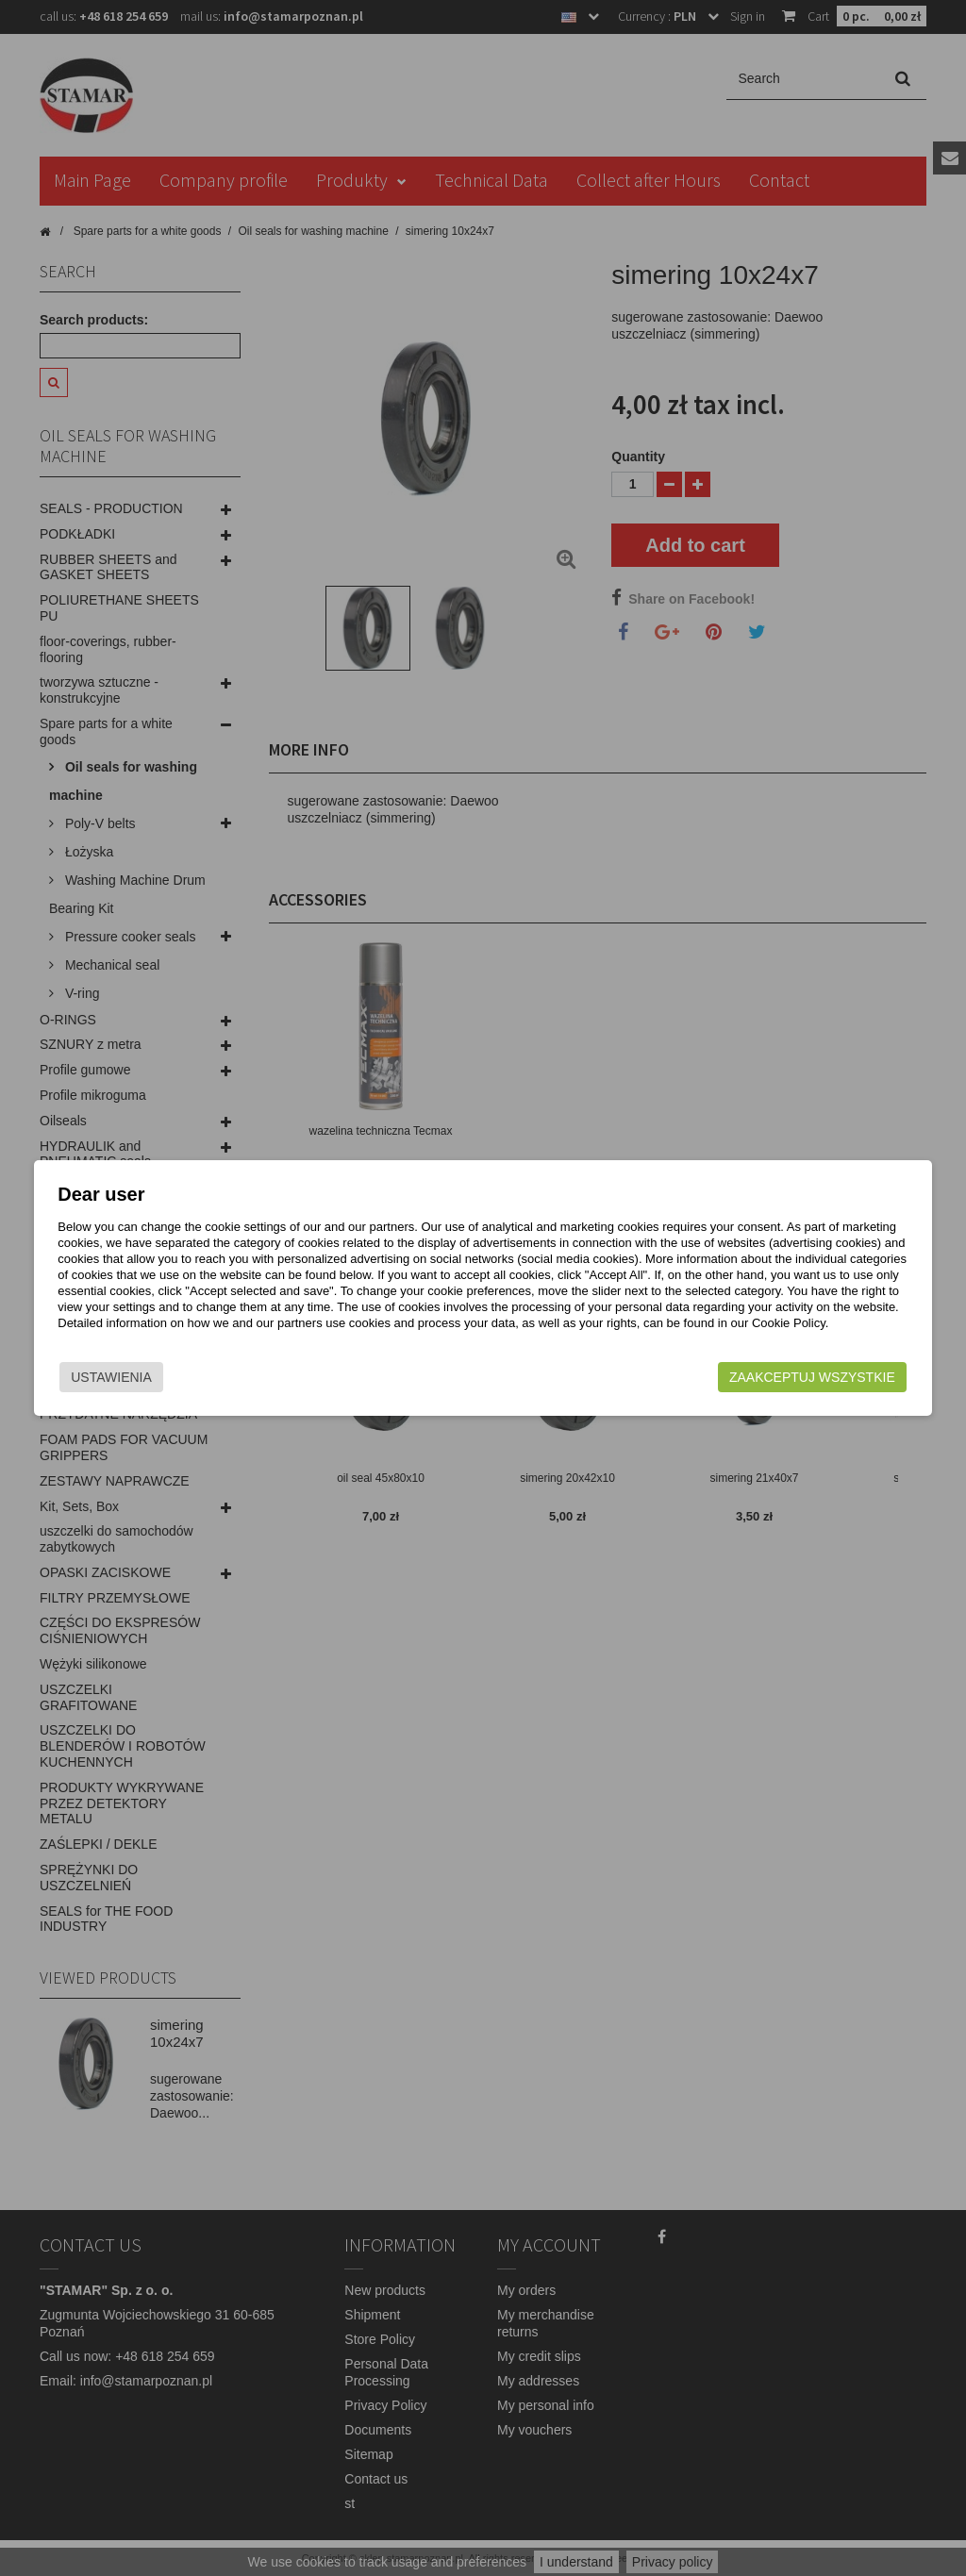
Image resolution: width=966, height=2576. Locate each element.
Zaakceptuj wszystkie (824, 1373)
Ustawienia (100, 1373)
